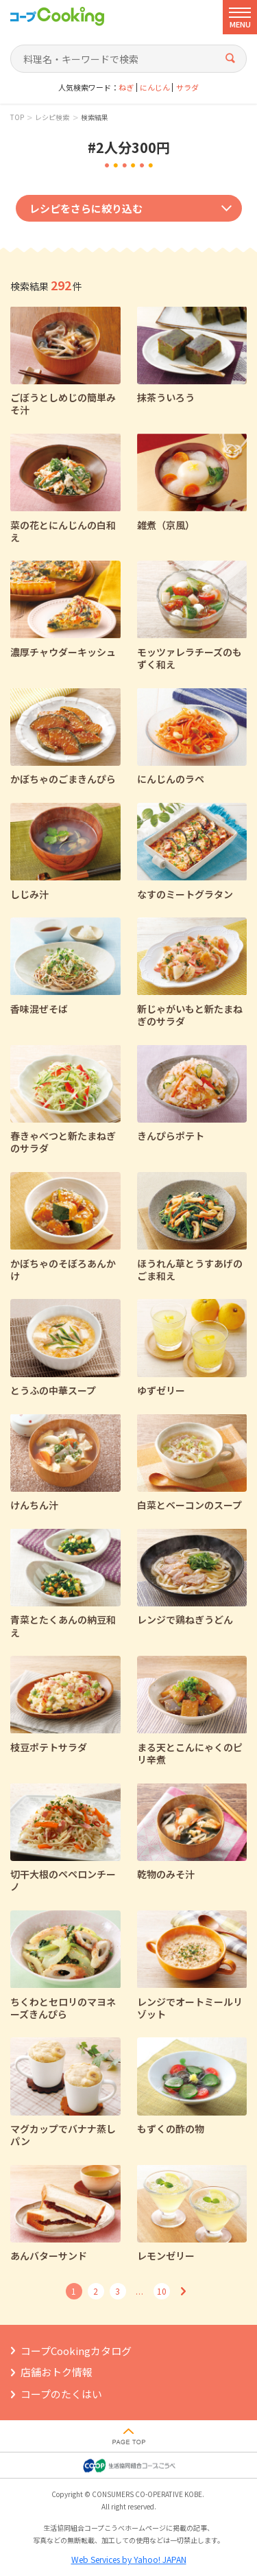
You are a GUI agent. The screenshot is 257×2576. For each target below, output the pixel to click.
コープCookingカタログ (76, 2350)
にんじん (155, 87)
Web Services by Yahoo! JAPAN (128, 2559)
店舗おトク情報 (57, 2372)
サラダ (187, 87)
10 (162, 2291)
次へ (183, 2291)
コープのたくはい (61, 2394)
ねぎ (126, 87)
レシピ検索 (52, 117)
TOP (17, 117)
